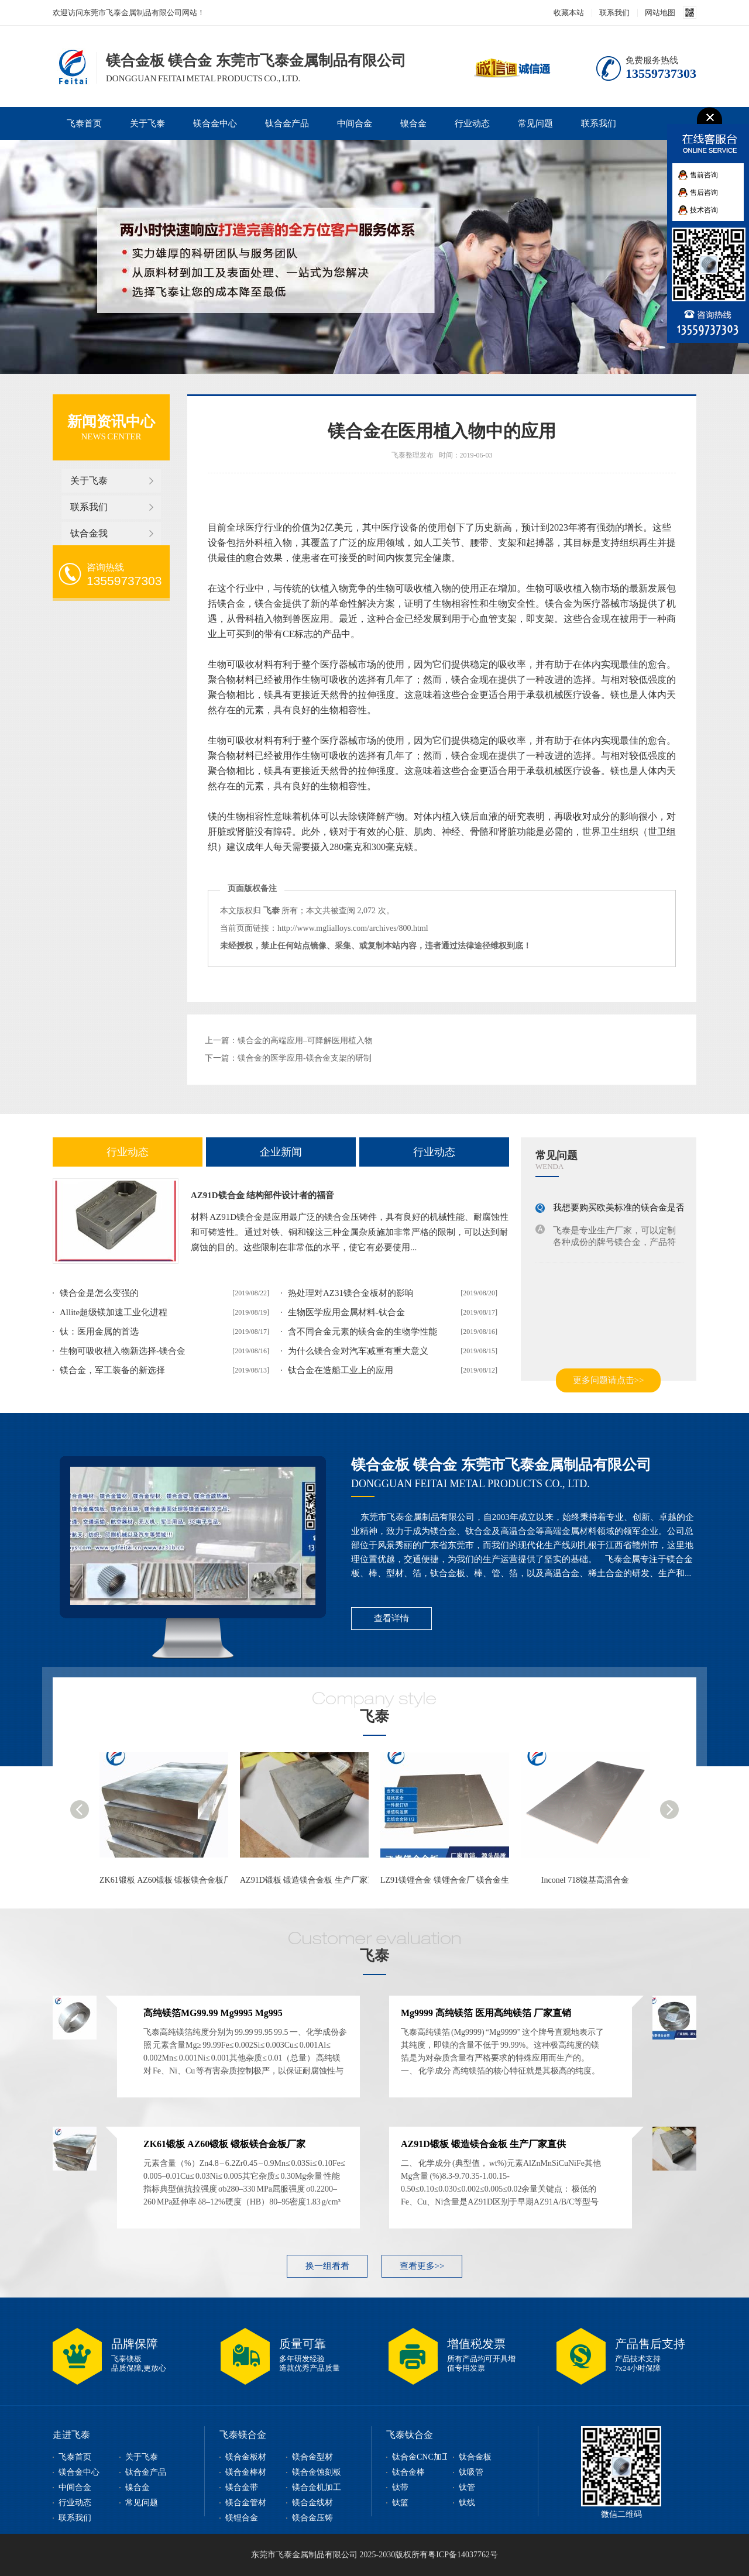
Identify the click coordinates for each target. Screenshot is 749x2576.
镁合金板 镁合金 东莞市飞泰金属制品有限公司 (501, 1465)
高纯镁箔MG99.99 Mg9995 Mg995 (213, 2013)
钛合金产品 (287, 123)
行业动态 (472, 123)
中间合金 (354, 123)
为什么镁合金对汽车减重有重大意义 (358, 1351)
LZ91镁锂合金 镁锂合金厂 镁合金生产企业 (457, 1880)
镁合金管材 (245, 2502)
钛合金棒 (408, 2472)
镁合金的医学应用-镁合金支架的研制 (305, 1058)
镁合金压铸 (312, 2517)
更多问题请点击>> (608, 1380)
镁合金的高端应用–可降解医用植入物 (305, 1040)
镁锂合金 (241, 2517)
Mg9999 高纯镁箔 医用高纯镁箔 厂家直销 (486, 2013)
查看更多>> (422, 2266)
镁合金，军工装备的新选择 (112, 1370)
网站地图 (660, 12)
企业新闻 (281, 1152)
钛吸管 (471, 2472)
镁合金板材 (245, 2457)
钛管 (467, 2487)
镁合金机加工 (316, 2487)
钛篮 (400, 2502)
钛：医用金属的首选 (99, 1331)
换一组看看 (327, 2266)
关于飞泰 (147, 123)
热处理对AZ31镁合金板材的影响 (351, 1293)
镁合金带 (241, 2487)
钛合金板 (475, 2457)
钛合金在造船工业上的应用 (340, 1370)
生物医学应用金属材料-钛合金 (346, 1312)
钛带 (400, 2487)
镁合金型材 (312, 2457)
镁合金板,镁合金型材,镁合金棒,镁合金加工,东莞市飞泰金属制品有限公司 (71, 66)
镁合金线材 (312, 2502)
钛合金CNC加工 (421, 2457)
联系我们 (614, 12)
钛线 (467, 2502)
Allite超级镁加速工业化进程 (113, 1312)
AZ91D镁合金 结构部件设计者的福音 (262, 1195)
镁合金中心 (215, 123)
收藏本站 (569, 12)
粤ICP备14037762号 (463, 2554)
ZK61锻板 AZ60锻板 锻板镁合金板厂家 (169, 1880)
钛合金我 (89, 533)
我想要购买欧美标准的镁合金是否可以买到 (636, 1207)
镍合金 (413, 123)
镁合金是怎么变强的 (99, 1293)
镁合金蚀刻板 (316, 2472)
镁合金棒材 (245, 2472)
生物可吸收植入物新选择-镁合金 (122, 1351)
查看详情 (391, 1618)
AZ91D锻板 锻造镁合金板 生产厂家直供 (312, 1880)
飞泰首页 (84, 123)
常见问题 (535, 123)
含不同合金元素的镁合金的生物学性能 (362, 1331)
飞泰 (374, 1716)
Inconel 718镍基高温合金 (585, 1880)
